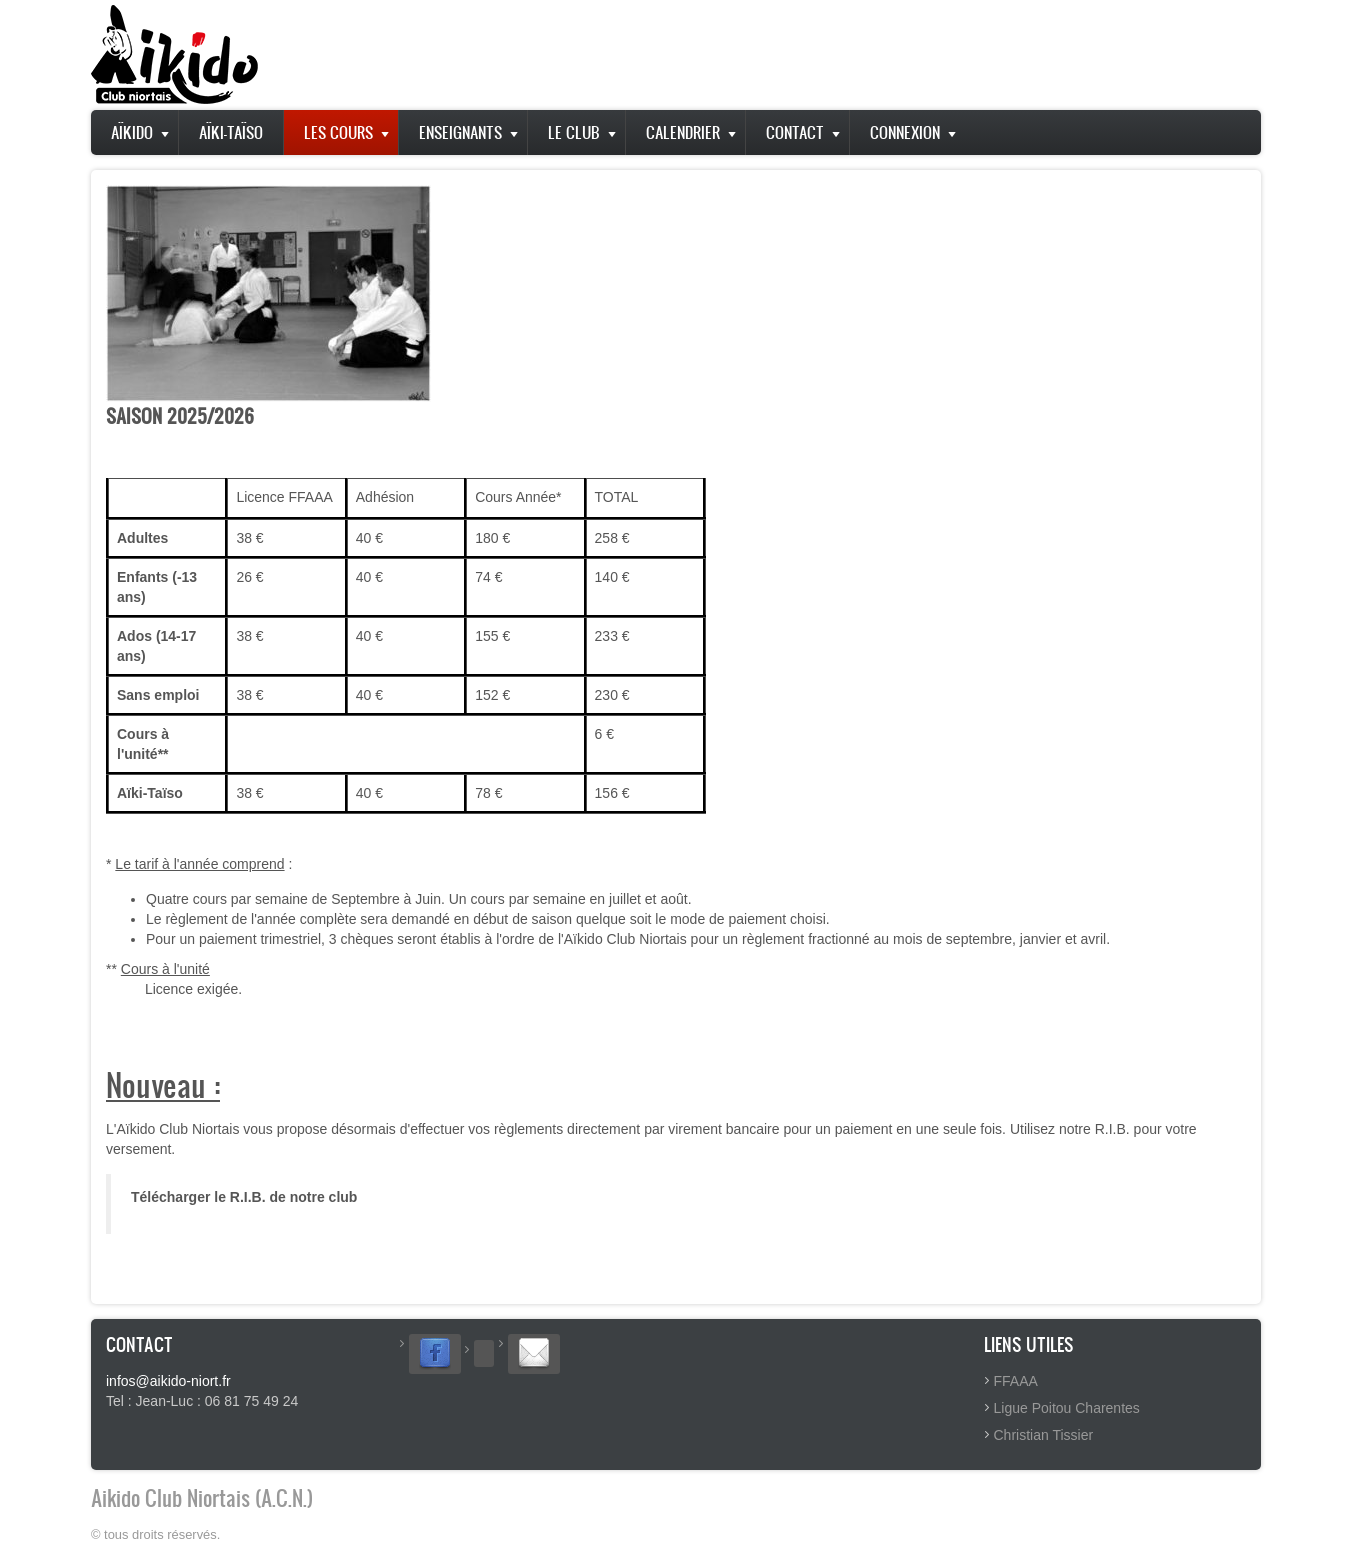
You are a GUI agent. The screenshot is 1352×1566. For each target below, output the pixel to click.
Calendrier (683, 132)
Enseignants (460, 132)
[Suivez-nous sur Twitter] (484, 1353)
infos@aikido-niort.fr (168, 1381)
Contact (795, 132)
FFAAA (1016, 1381)
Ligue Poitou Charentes (1067, 1408)
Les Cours (338, 132)
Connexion (905, 132)
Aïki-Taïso (231, 132)
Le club (574, 132)
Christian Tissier (1044, 1435)
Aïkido (132, 132)
